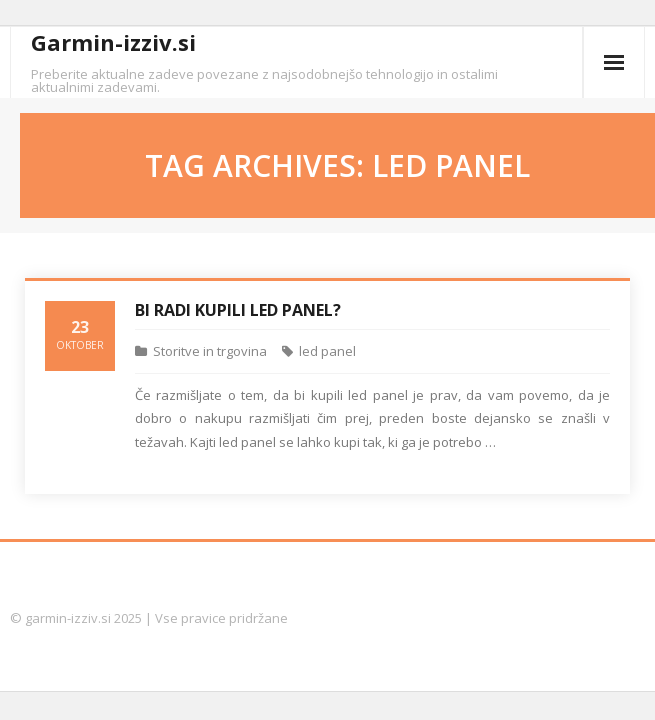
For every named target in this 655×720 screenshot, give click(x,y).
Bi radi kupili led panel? (238, 310)
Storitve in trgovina (210, 351)
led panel (327, 351)
